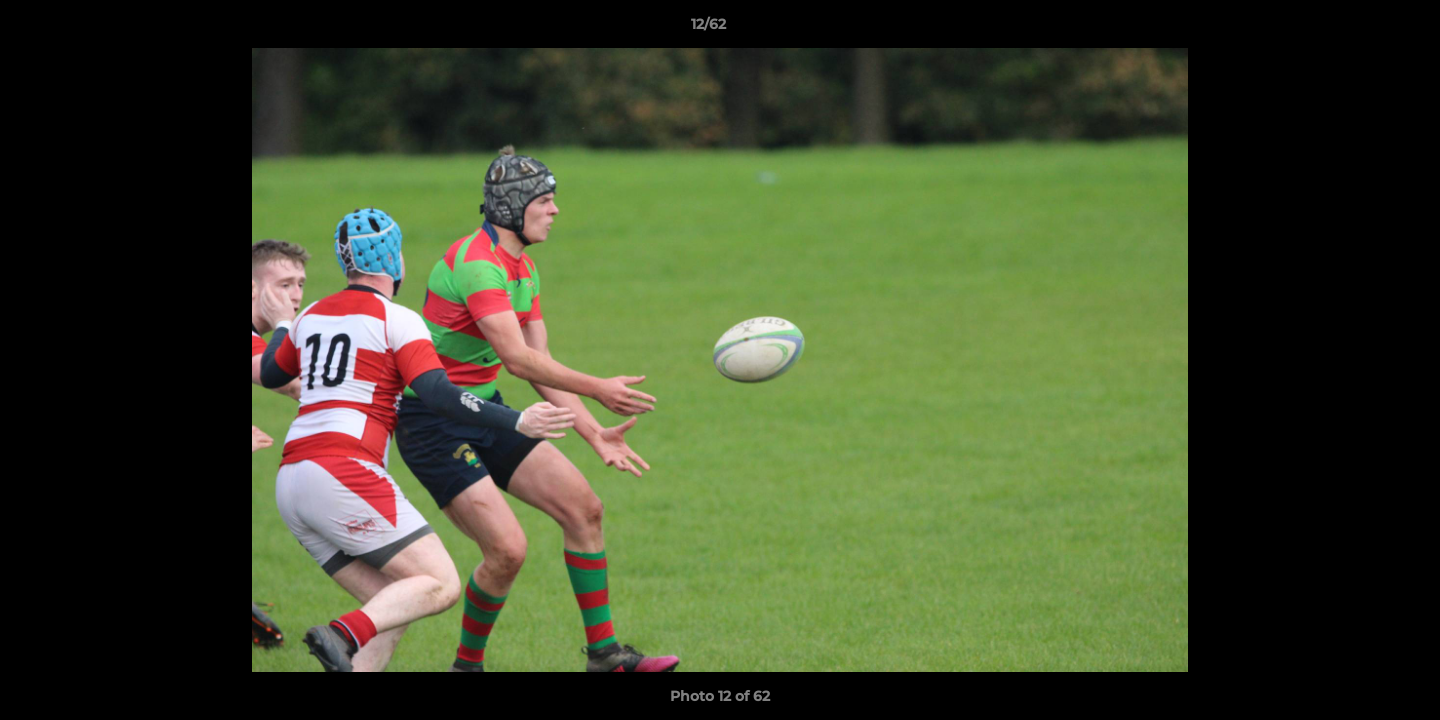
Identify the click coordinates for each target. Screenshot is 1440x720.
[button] (1356, 29)
